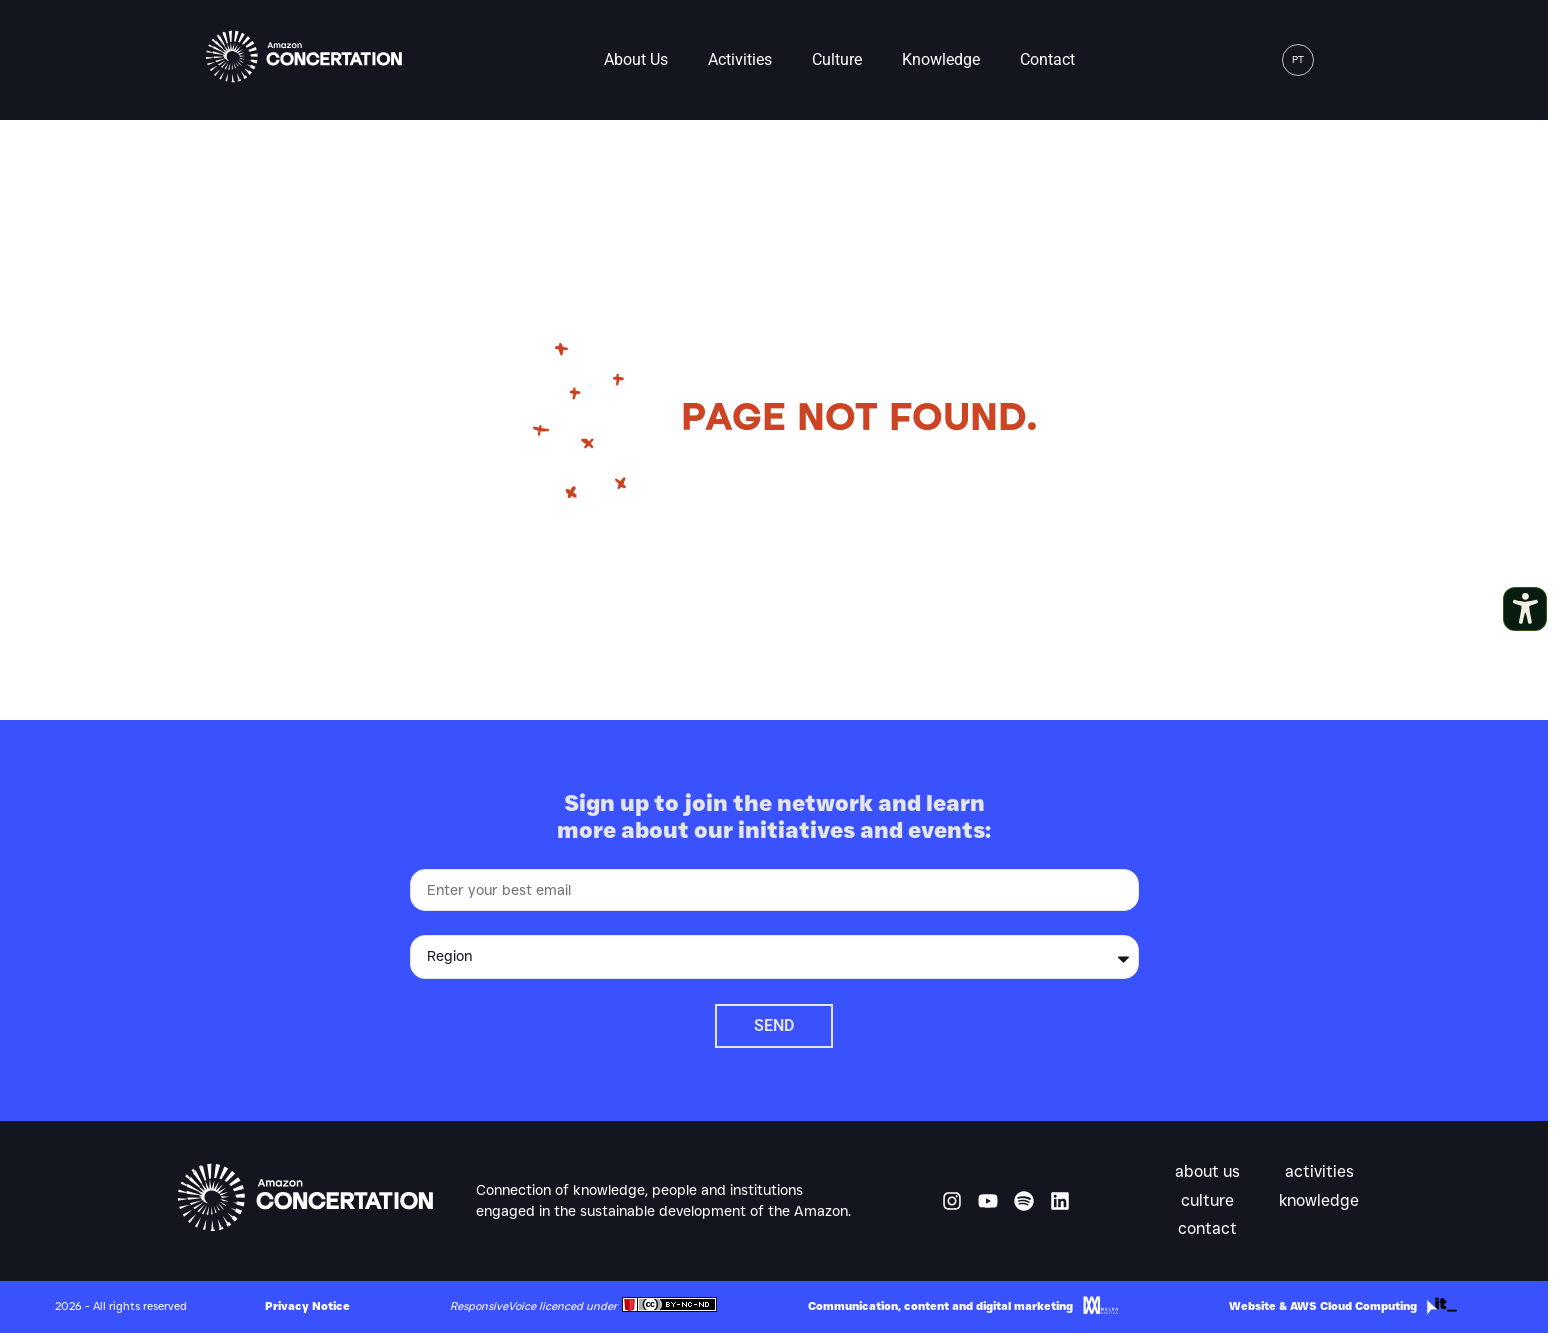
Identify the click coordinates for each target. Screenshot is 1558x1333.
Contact (1047, 59)
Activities (740, 59)
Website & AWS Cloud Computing (1323, 1306)
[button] (1341, 60)
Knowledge (941, 59)
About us (636, 59)
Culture (837, 59)
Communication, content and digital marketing (940, 1306)
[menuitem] (1298, 60)
